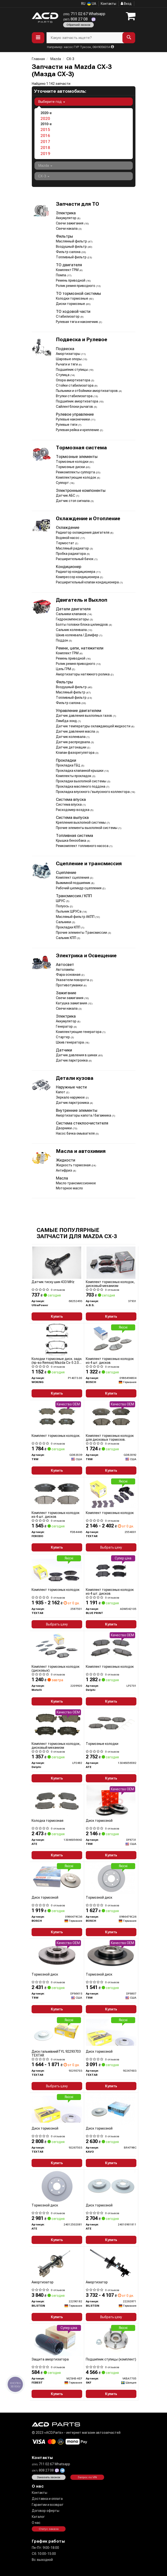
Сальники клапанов (71, 614)
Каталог (38, 2517)
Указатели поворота (73, 980)
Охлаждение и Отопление (88, 518)
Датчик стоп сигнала (73, 501)
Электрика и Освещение (86, 955)
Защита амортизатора (50, 2359)
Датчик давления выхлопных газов (84, 715)
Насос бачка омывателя (75, 1133)
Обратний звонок (78, 24)
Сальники (64, 922)
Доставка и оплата (47, 2499)
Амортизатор (42, 2282)
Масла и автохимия (81, 1151)
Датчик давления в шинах (77, 1055)
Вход (126, 4)
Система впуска (69, 804)
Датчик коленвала (71, 737)
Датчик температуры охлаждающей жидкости (93, 726)
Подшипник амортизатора (77, 401)
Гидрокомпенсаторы (73, 619)
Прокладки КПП (68, 927)
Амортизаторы (68, 354)
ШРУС (61, 901)
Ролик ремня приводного (76, 286)
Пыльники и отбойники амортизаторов (87, 391)
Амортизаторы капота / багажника (84, 1115)
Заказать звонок (48, 2477)
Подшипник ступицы (72, 369)
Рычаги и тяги (67, 364)
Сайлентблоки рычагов (75, 406)
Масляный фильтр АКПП (75, 917)
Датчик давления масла (76, 731)
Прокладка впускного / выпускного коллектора (93, 792)
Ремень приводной (71, 280)
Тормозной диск (99, 1897)
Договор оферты (45, 2511)
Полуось (63, 906)
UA (91, 4)
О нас (36, 2523)
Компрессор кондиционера (78, 577)
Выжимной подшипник (73, 883)
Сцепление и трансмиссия (89, 863)
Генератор (64, 1026)
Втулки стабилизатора (74, 396)
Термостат (65, 543)
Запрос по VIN (87, 2477)
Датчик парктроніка (72, 1060)
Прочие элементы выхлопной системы (87, 828)
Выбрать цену (111, 1547)
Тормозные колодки (72, 461)
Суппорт (63, 483)
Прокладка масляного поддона (81, 786)
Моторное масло (69, 1188)
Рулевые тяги (67, 424)
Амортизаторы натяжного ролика (83, 674)
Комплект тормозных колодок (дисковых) (56, 1668)
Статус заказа (49, 2529)
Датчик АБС (66, 495)
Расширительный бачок (75, 559)
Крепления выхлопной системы (81, 822)
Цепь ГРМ (64, 669)
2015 (45, 129)
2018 (45, 147)
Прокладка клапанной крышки (80, 770)
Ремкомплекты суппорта (76, 472)
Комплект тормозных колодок (110, 1513)
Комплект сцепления (73, 877)
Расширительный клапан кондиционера (88, 582)
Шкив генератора (70, 1042)
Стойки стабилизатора (75, 385)
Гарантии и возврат (48, 2505)
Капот (61, 1092)
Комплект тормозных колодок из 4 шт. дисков (110, 1360)
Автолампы (65, 969)
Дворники (64, 1128)
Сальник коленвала (71, 630)
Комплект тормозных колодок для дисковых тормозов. (110, 1437)
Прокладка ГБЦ (68, 765)
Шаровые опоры (69, 359)
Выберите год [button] (51, 101)
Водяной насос (68, 538)
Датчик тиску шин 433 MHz (53, 1282)
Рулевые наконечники (73, 419)
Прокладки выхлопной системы (81, 781)
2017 (45, 141)
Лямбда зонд (67, 721)
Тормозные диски (71, 467)
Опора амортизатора (73, 380)
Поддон (62, 640)
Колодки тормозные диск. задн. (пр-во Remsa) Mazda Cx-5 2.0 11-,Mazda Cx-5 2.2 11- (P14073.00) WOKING (57, 1360)
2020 (45, 118)
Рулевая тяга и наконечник (77, 322)
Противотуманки (69, 985)
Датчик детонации (71, 747)
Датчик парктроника (73, 1103)
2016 (45, 135)
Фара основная (68, 974)
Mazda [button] (45, 165)
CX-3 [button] (43, 176)
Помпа (61, 275)
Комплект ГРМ (67, 270)
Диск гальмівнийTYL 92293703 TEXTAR (56, 2053)
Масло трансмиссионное (76, 1183)
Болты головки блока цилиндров (82, 624)
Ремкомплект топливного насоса (82, 846)
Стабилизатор (68, 316)
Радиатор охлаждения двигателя (83, 532)
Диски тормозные (71, 304)
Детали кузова (75, 1078)
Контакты (108, 4)
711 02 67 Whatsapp (84, 14)
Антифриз (64, 1170)
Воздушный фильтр (71, 246)
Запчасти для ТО (77, 204)
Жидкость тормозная (73, 1165)
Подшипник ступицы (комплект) (111, 2359)
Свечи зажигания (70, 223)
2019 (45, 153)
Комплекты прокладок (74, 776)
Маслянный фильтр (72, 241)
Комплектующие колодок (76, 477)
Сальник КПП (66, 938)
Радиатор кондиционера (76, 572)
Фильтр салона (68, 252)
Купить (57, 1316)
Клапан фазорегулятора (75, 752)
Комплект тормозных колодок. (56, 1436)
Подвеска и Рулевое (81, 339)
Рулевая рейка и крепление (78, 430)
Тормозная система (81, 448)
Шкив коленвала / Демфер (77, 635)
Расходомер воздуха (73, 810)
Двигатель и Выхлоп (81, 600)
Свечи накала (67, 228)
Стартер (63, 1037)
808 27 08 (76, 19)
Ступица (63, 375)
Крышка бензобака (71, 840)
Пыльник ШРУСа (69, 911)
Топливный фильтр (71, 257)
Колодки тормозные (72, 298)
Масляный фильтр (71, 692)
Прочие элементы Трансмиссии (82, 932)
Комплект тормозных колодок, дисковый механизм (110, 1283)
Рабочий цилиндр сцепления (79, 888)
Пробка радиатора (71, 554)
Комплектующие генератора (79, 1032)
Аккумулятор (66, 218)
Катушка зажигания (72, 1003)
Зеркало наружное (71, 1097)
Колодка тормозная (47, 1820)
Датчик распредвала (73, 742)
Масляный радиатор (73, 548)
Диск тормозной (99, 1820)
